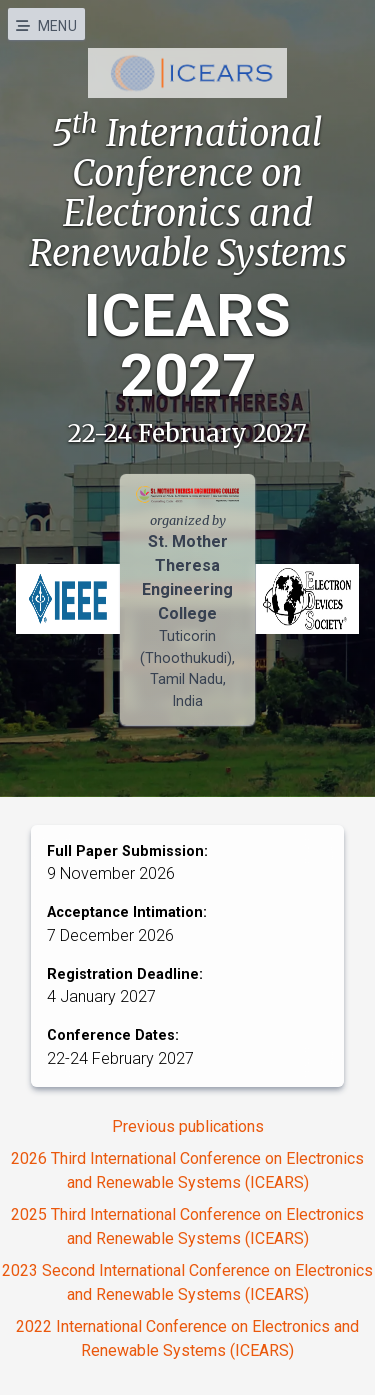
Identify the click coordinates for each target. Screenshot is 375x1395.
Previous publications (188, 1126)
